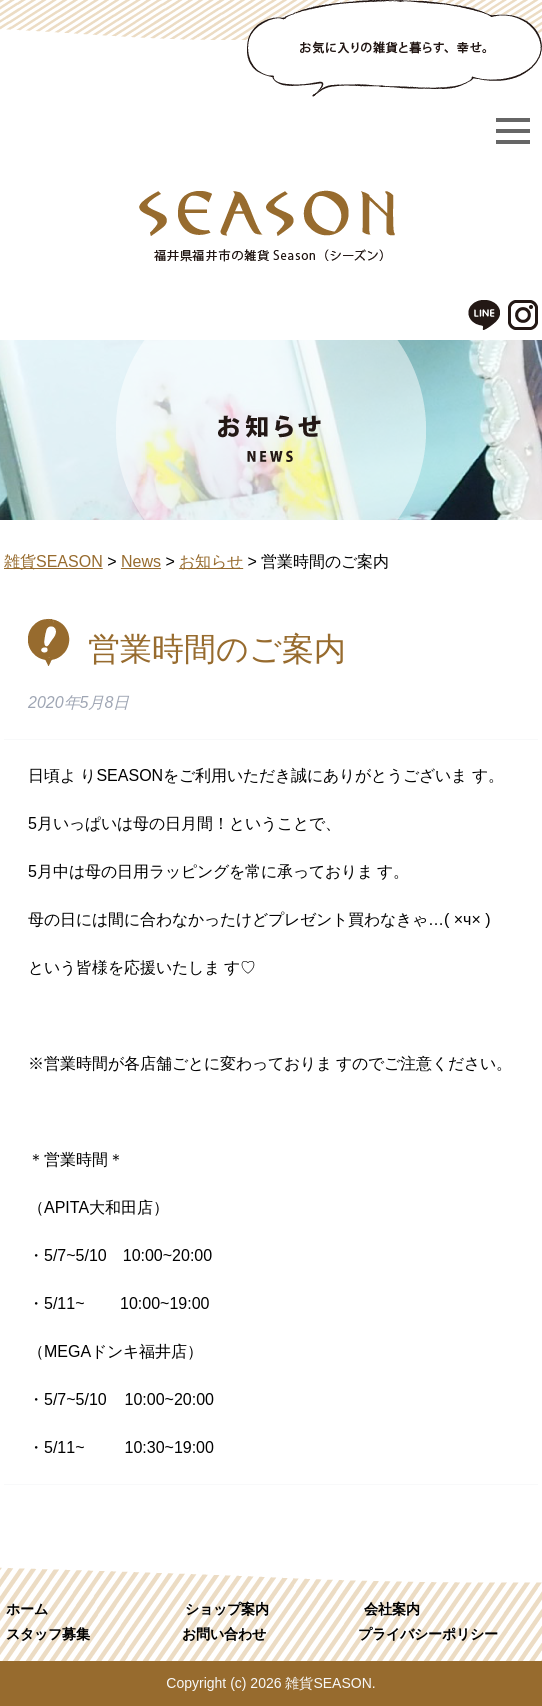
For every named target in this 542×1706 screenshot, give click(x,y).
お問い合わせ (224, 1634)
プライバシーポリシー (428, 1634)
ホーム (27, 1609)
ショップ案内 (227, 1609)
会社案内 (392, 1609)
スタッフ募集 (48, 1634)
